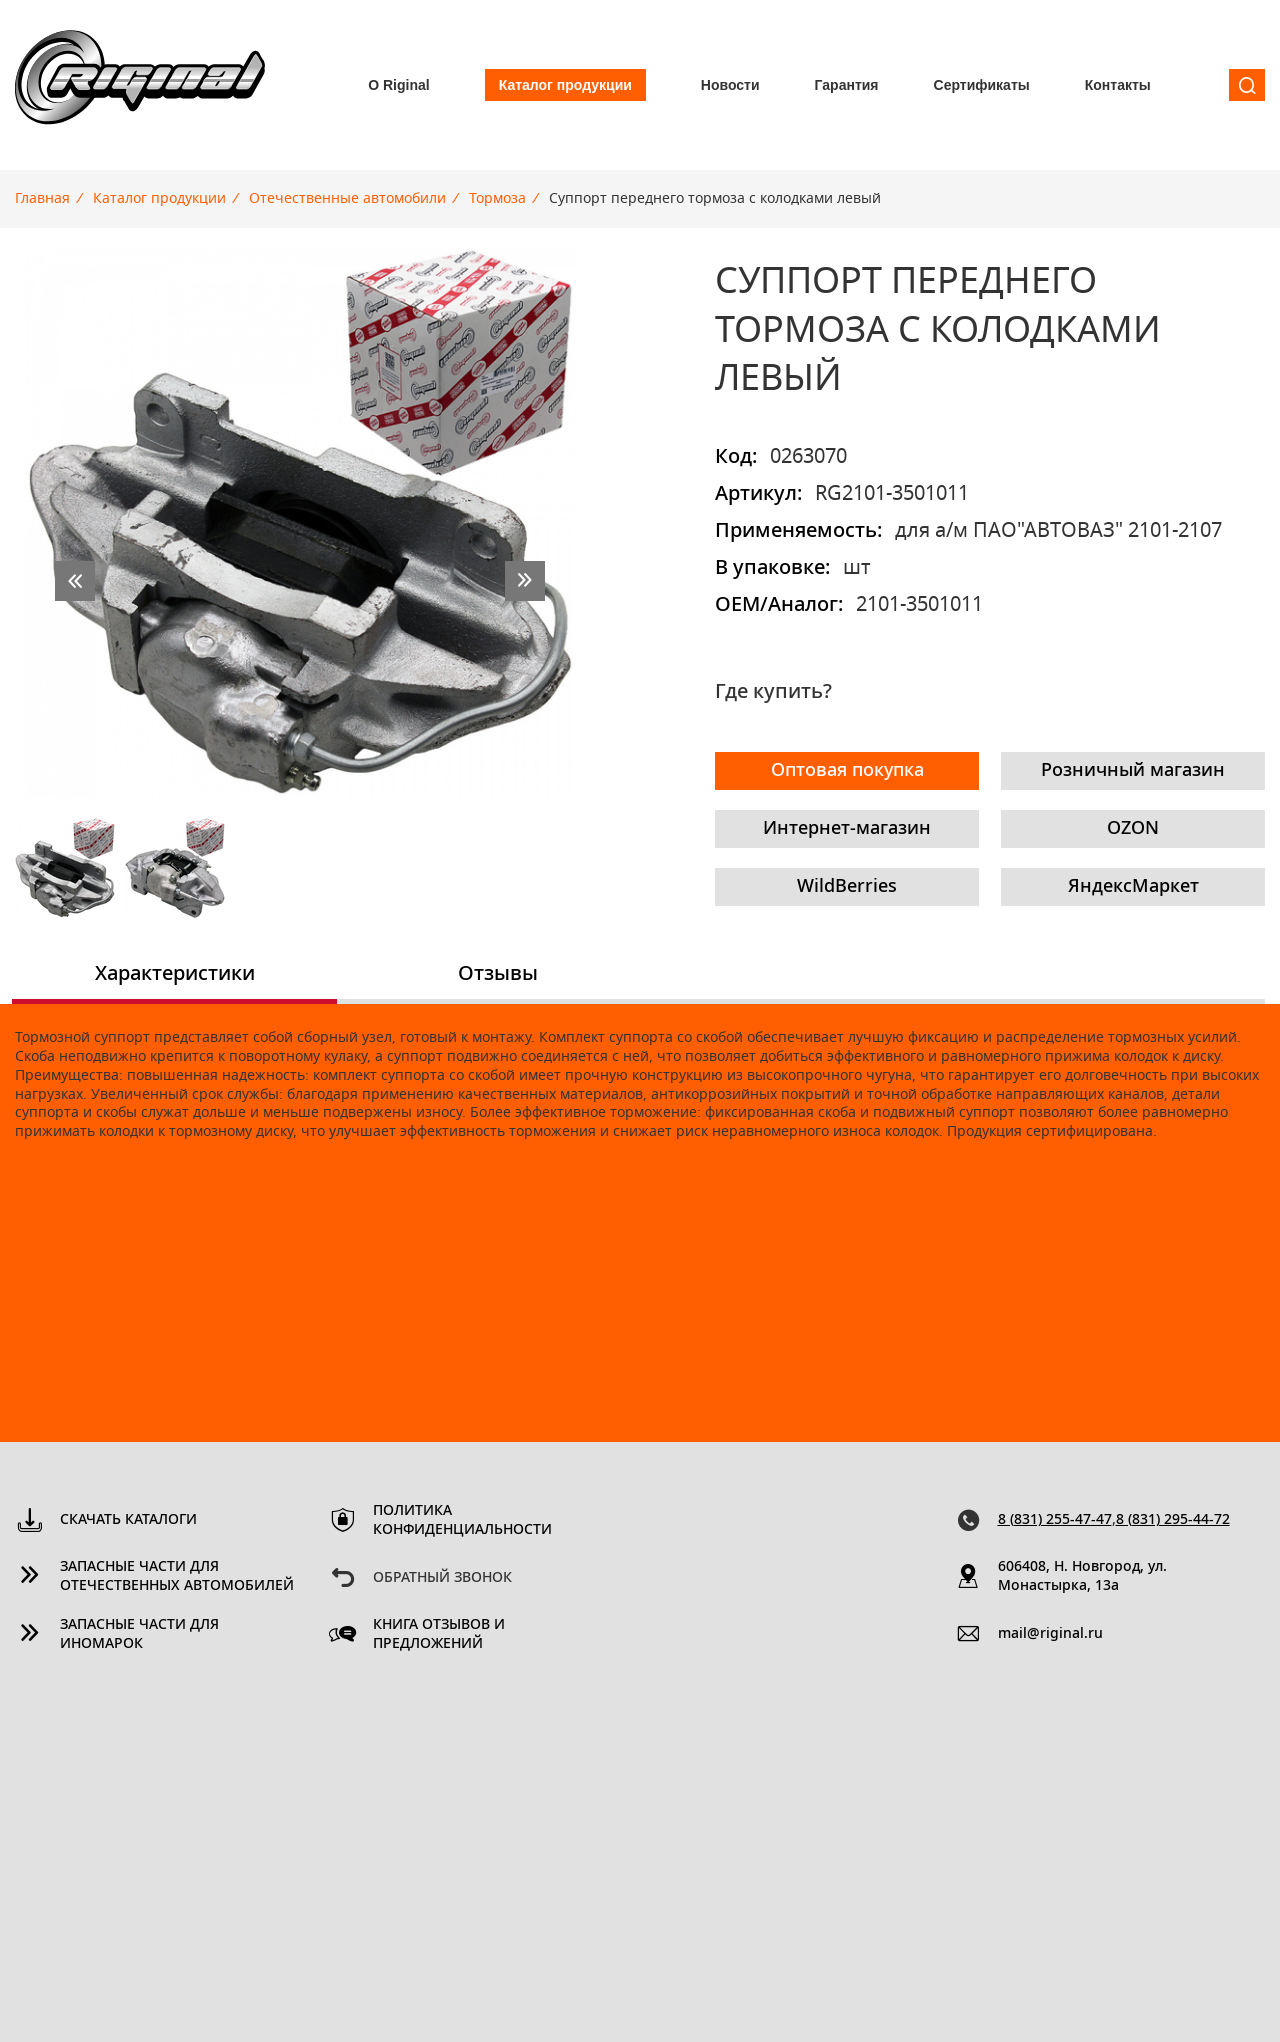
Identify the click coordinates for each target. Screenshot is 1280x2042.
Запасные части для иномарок (139, 1634)
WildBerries (847, 887)
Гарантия (847, 85)
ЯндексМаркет (1133, 887)
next (525, 581)
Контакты (1118, 85)
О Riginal (398, 85)
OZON (1133, 829)
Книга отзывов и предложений (439, 1634)
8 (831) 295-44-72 (1173, 1520)
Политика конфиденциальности (462, 1520)
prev (75, 581)
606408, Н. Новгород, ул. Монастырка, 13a (1082, 1576)
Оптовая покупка (847, 771)
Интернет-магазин (847, 829)
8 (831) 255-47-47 (1055, 1520)
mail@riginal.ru (1050, 1634)
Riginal (140, 85)
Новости (730, 85)
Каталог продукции (565, 85)
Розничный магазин (1133, 771)
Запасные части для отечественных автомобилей (177, 1576)
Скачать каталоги (128, 1520)
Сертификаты (982, 85)
